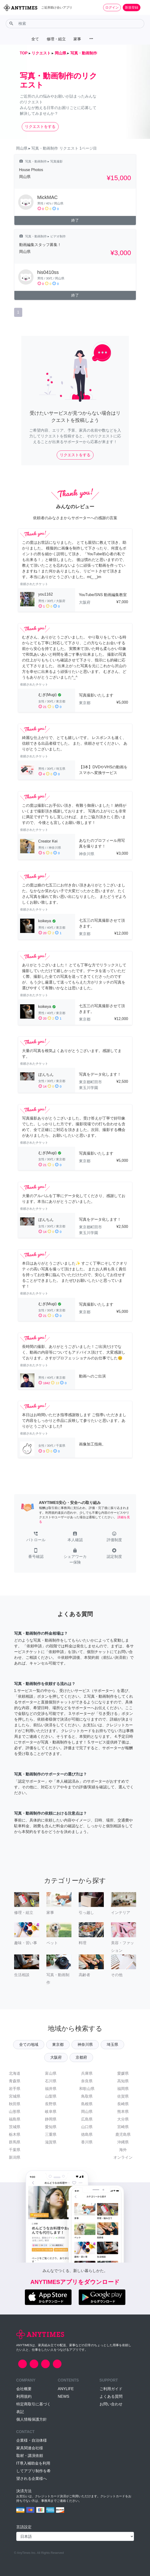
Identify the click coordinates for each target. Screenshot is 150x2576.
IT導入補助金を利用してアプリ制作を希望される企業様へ (33, 2471)
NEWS (63, 2396)
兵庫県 (87, 2073)
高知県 (123, 2081)
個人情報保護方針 (31, 2419)
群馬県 (14, 2142)
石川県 (50, 2081)
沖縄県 (123, 2142)
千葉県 (14, 2150)
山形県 (14, 2112)
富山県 (50, 2073)
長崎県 (123, 2104)
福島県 (14, 2119)
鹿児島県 (123, 2134)
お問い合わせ (111, 2404)
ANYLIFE (66, 2389)
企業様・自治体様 (31, 2440)
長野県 (50, 2104)
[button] (36, 1537)
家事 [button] (77, 39)
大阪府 (56, 2057)
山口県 (87, 2127)
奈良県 (87, 2081)
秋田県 (14, 2104)
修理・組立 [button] (56, 39)
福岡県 (123, 2089)
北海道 (14, 2073)
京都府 (81, 2057)
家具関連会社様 (29, 2448)
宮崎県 (123, 2127)
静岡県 (50, 2119)
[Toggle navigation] (143, 7)
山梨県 (50, 2096)
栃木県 (14, 2134)
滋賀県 (50, 2142)
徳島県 (87, 2134)
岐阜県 (50, 2112)
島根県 (87, 2104)
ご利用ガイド (111, 2389)
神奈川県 (85, 2044)
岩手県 (14, 2089)
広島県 (87, 2119)
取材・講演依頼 (29, 2456)
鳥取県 (87, 2096)
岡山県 (87, 2112)
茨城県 (14, 2127)
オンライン (123, 2157)
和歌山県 (86, 2089)
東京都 (58, 2044)
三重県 (50, 2134)
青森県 (14, 2081)
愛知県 (50, 2127)
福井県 (50, 2089)
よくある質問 (111, 2396)
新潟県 (14, 2157)
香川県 (87, 2142)
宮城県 (14, 2096)
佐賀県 (123, 2096)
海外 (123, 2150)
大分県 (123, 2119)
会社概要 (24, 2389)
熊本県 (123, 2112)
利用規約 (24, 2396)
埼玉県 (112, 2044)
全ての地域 (28, 2044)
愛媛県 (123, 2073)
